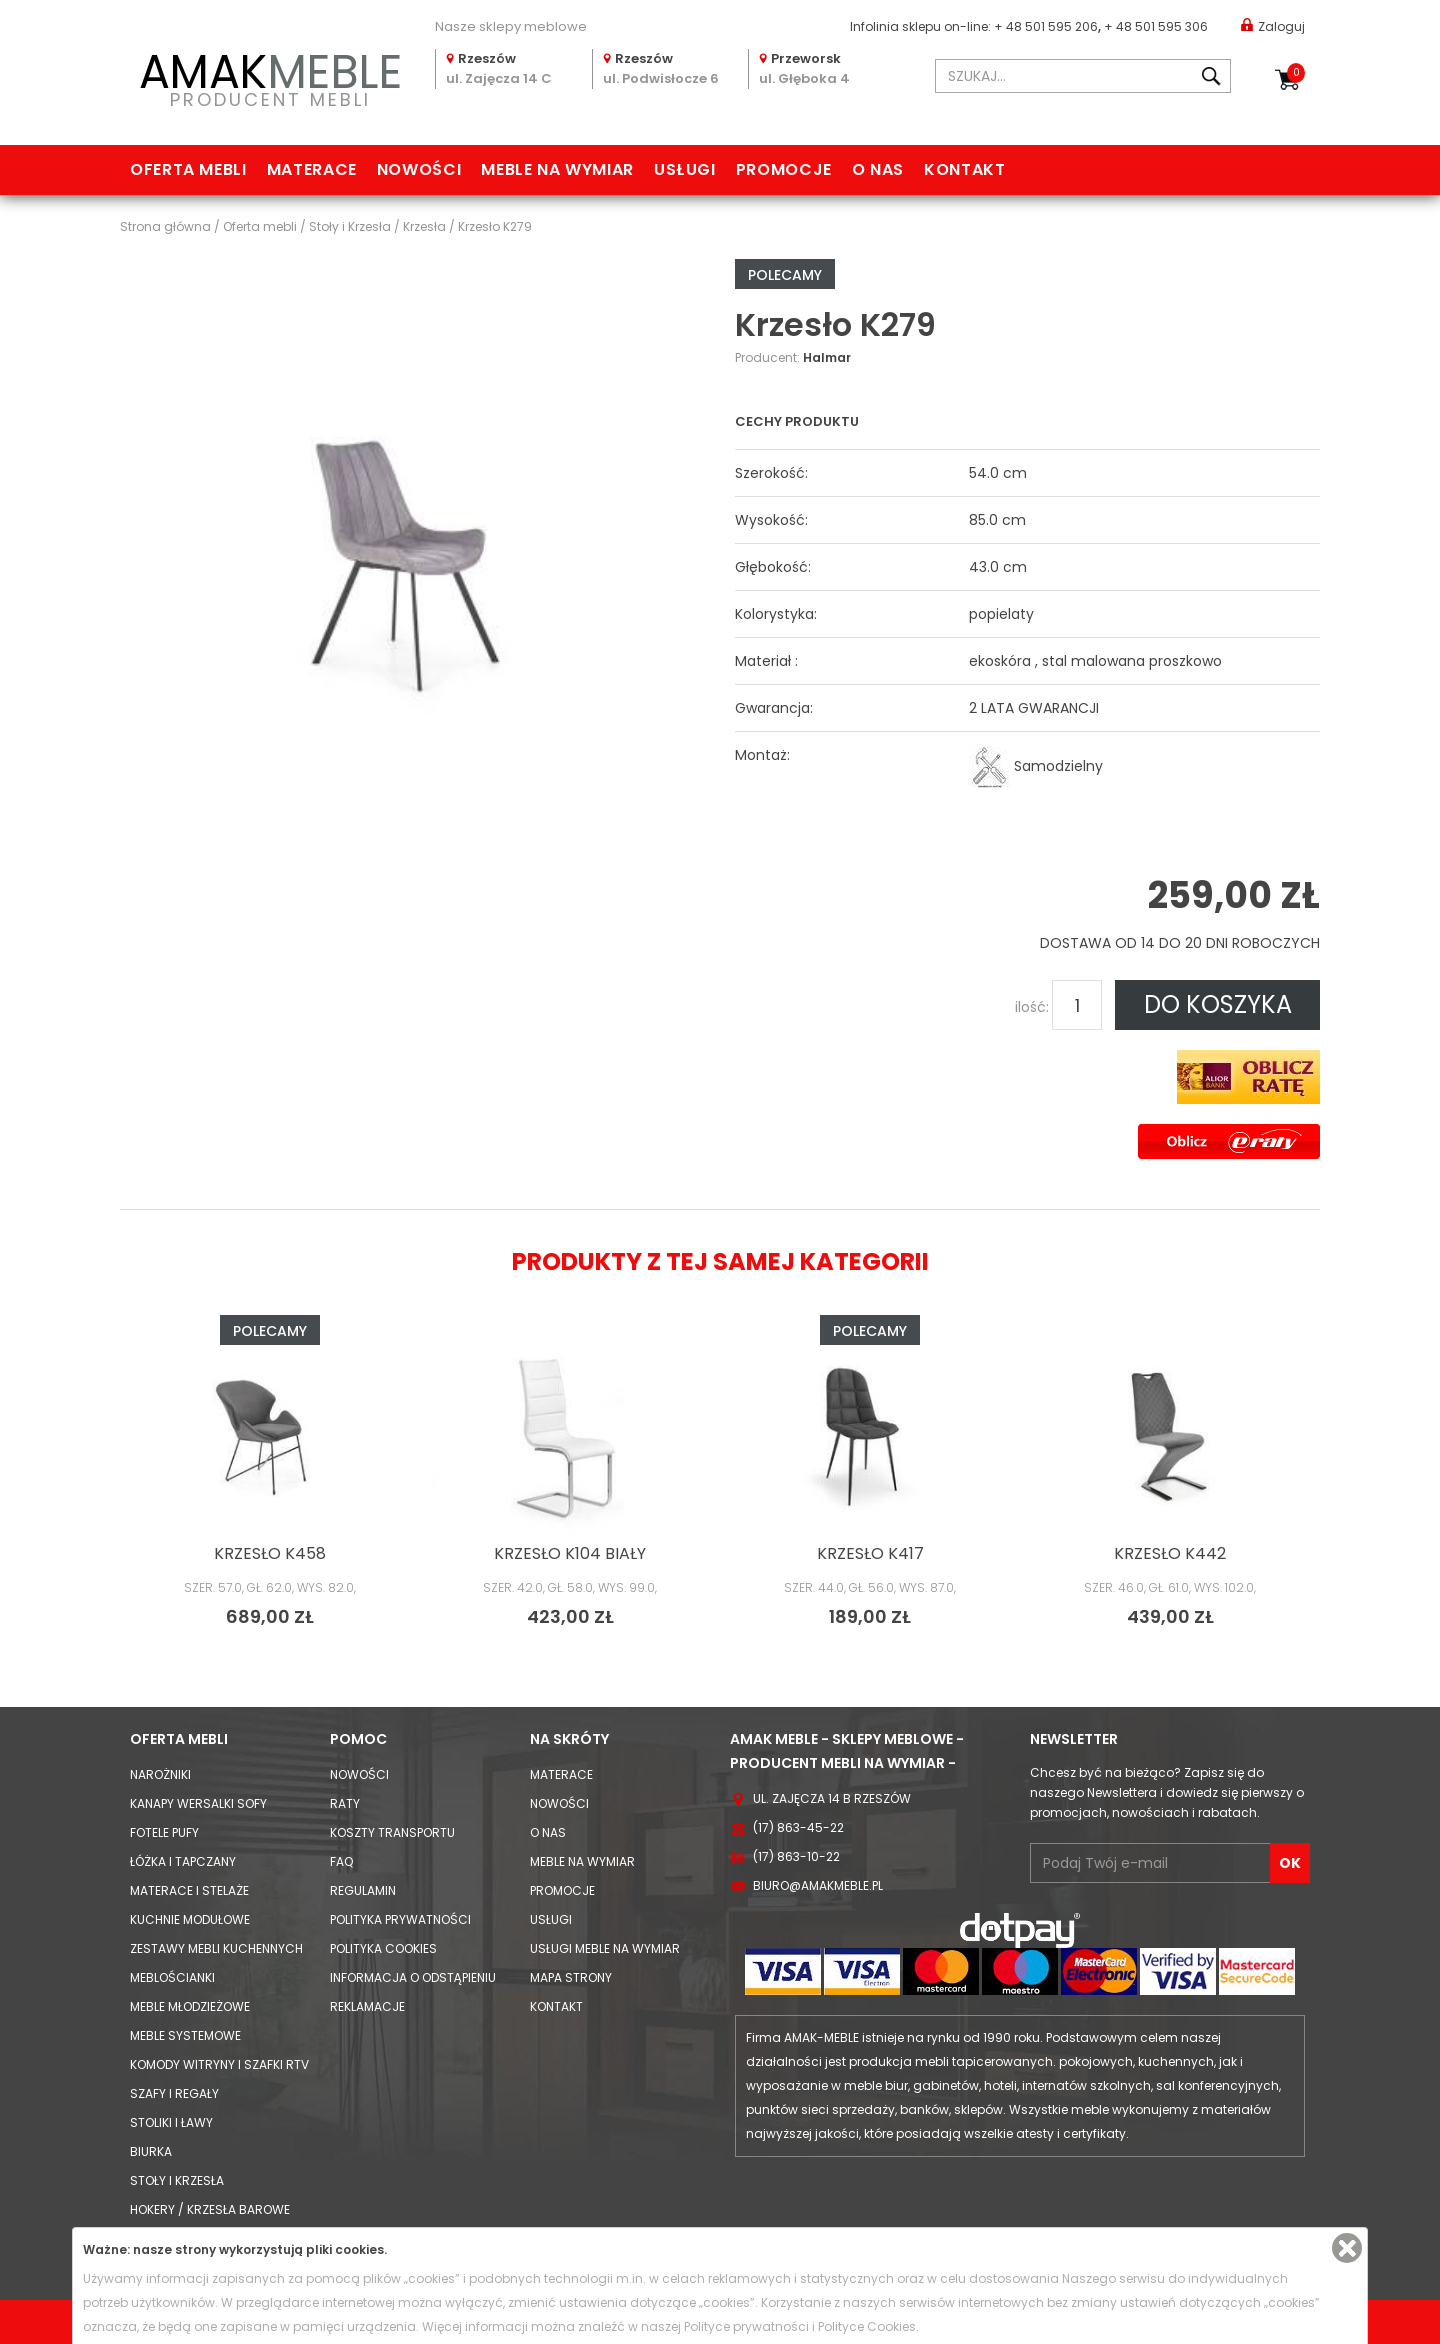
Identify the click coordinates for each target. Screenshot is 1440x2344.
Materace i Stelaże (189, 1890)
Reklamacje (367, 2006)
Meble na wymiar (557, 169)
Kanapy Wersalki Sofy (198, 1803)
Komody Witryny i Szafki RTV (219, 2064)
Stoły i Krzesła (177, 2180)
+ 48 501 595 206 (1046, 26)
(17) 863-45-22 (798, 1827)
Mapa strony (571, 1977)
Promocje (784, 169)
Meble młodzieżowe (190, 2006)
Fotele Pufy (164, 1832)
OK (1290, 1863)
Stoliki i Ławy (171, 2122)
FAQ (341, 1861)
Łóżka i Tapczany (183, 1861)
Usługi (685, 169)
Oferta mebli (188, 169)
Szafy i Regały (174, 2093)
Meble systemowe (185, 2035)
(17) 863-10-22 (796, 1856)
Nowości (419, 169)
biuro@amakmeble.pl (818, 1885)
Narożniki (160, 1774)
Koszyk (1296, 73)
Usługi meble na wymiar (605, 1948)
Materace (312, 169)
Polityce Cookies (867, 2326)
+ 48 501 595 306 (1156, 26)
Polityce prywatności (746, 2326)
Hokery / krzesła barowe (210, 2209)
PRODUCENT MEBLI (270, 76)
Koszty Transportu (392, 1832)
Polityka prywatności (400, 1919)
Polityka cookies (383, 1948)
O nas (878, 169)
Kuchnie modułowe (190, 1919)
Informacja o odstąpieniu (413, 1977)
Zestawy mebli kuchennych (216, 1948)
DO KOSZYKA (1218, 1004)
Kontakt (964, 169)
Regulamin (363, 1890)
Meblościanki (172, 1977)
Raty (345, 1803)
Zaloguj (1273, 25)
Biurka (151, 2151)
